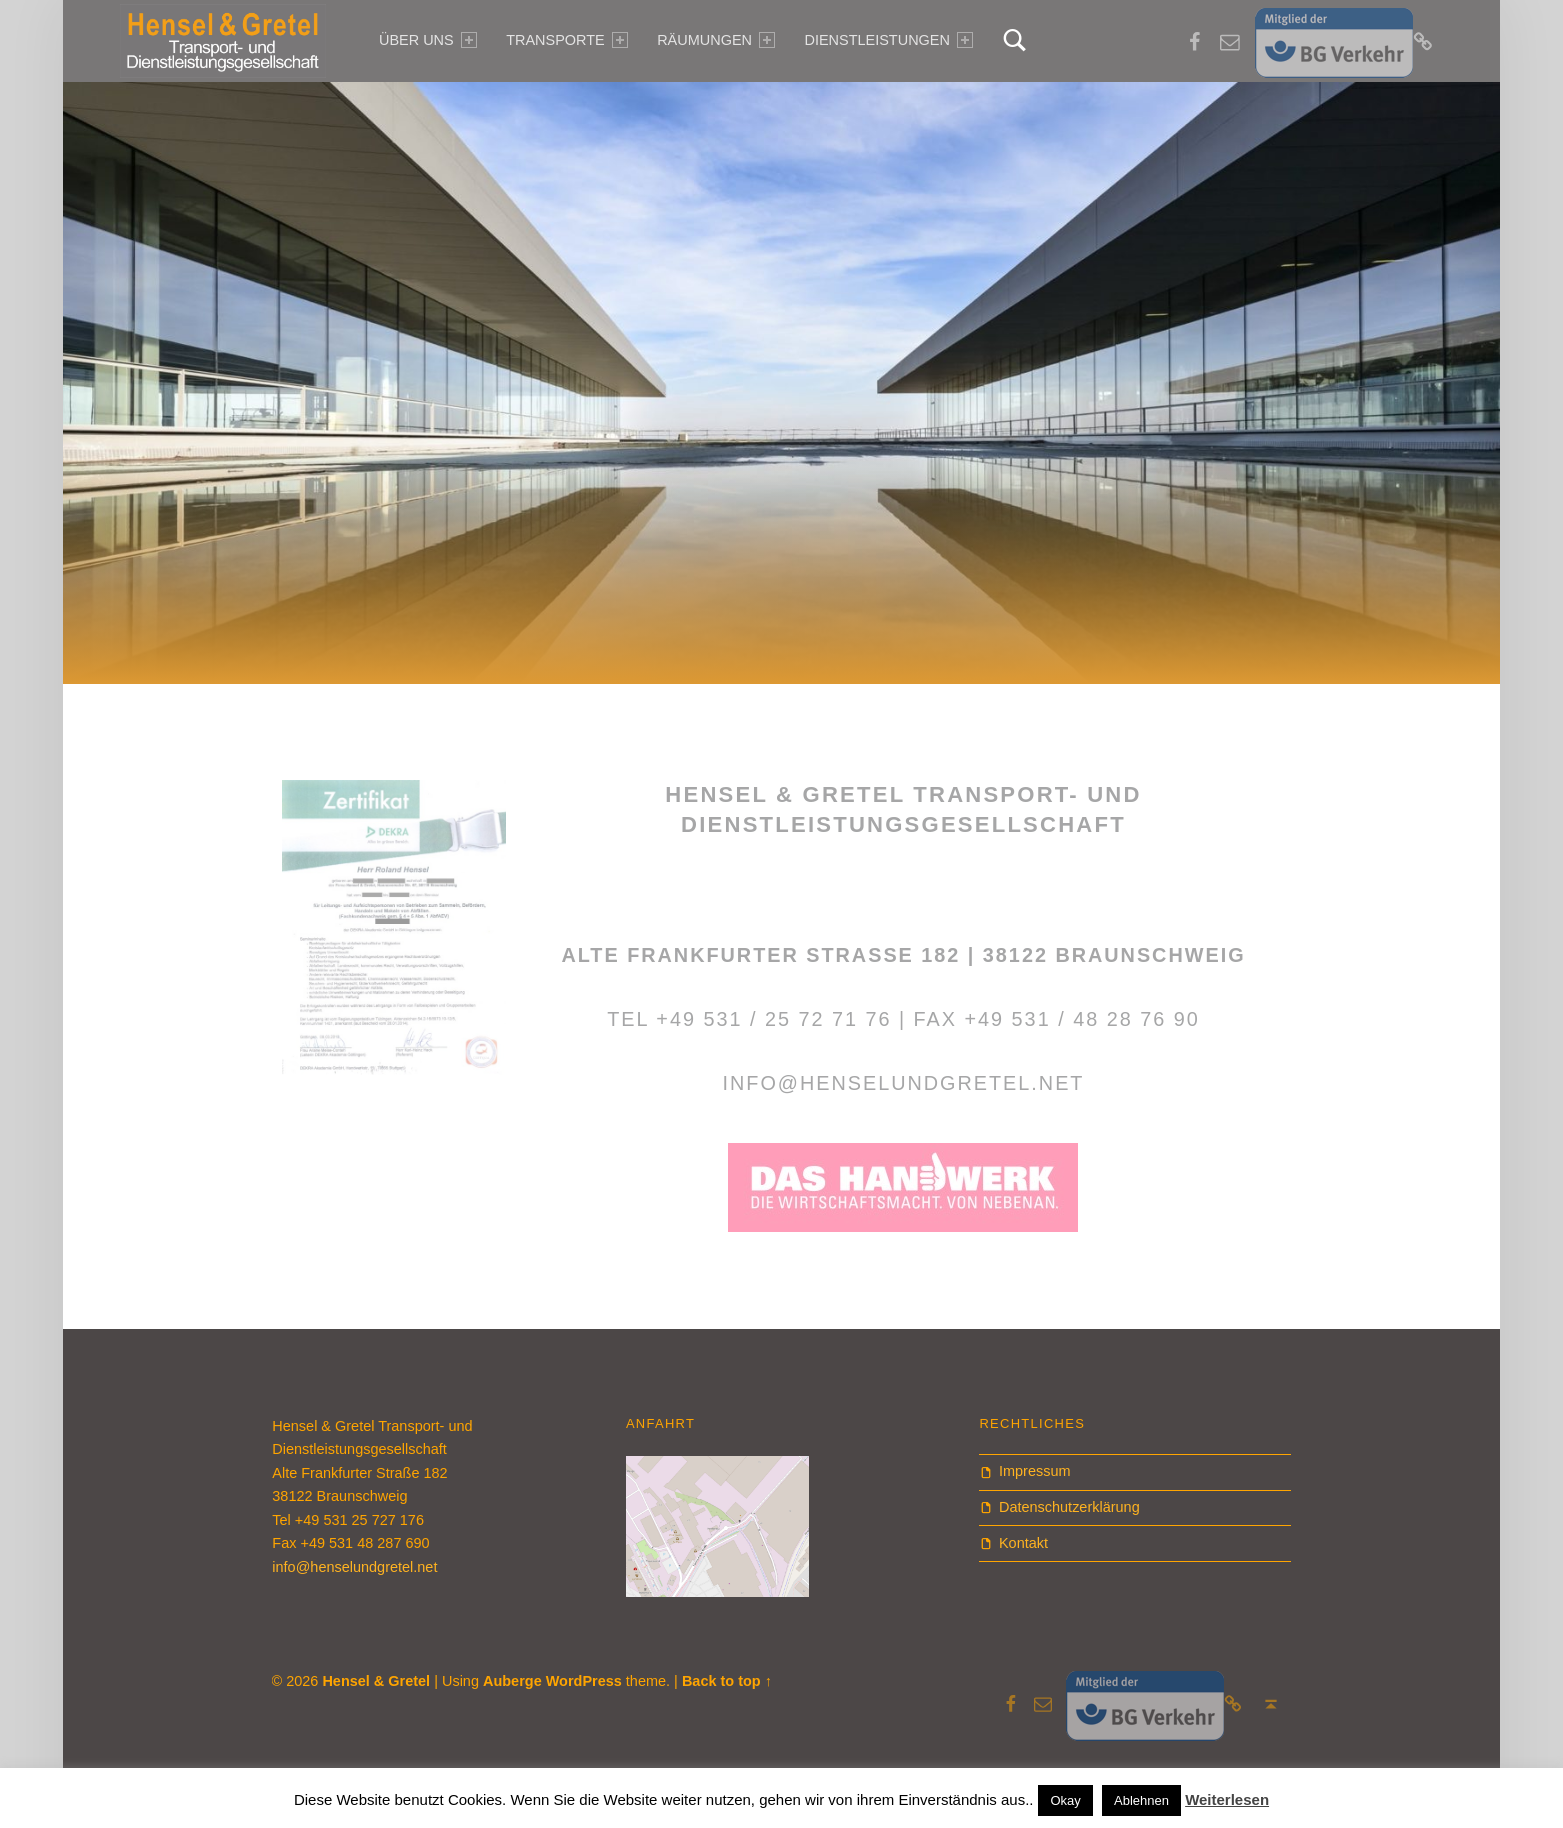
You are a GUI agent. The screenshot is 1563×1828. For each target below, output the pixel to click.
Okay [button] (1065, 1800)
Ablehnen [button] (1141, 1800)
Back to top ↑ (727, 1681)
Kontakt (1023, 1543)
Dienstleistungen (888, 40)
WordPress (584, 1681)
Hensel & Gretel (376, 1681)
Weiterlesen (1227, 1799)
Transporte (567, 40)
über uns (428, 40)
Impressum (1035, 1471)
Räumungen (716, 40)
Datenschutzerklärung (1069, 1507)
